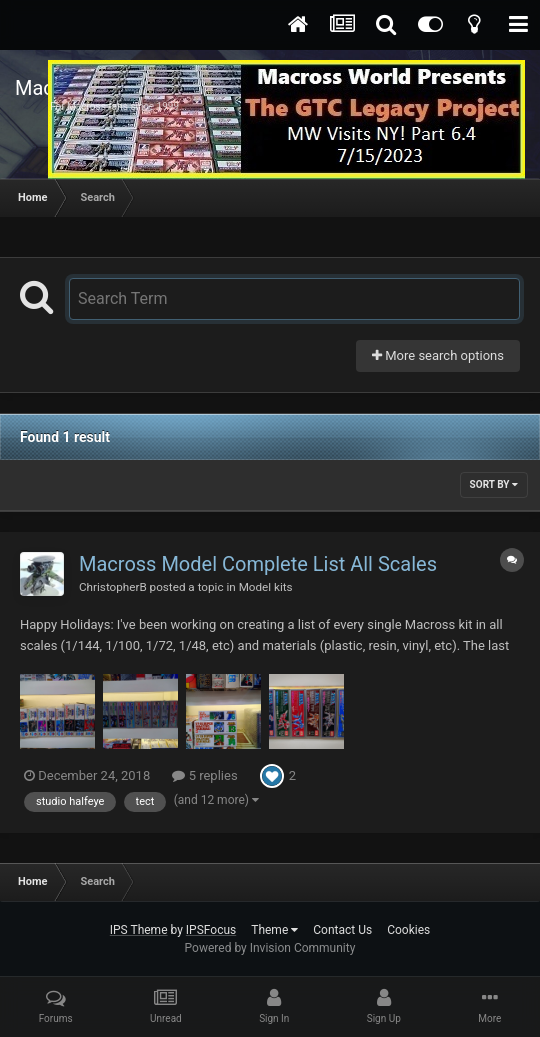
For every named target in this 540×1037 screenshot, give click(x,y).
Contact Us (342, 930)
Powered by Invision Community (270, 948)
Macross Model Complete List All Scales (258, 564)
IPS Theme (139, 930)
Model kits (266, 587)
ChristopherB (113, 587)
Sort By (494, 484)
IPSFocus (211, 930)
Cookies (408, 930)
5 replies (204, 775)
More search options (438, 355)
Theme (274, 930)
